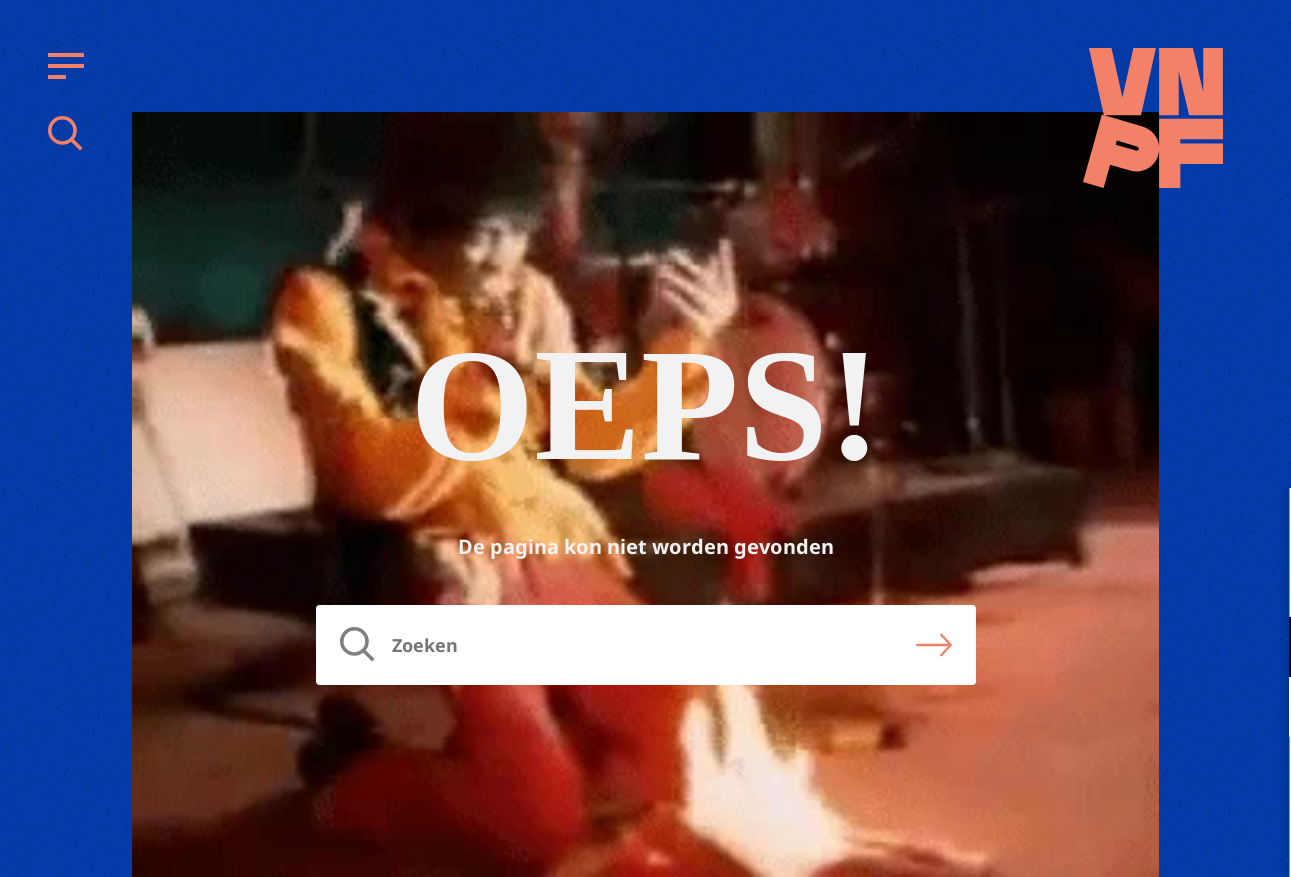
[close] (1260, 524)
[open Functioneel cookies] (1259, 649)
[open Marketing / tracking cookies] (1259, 709)
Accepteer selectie (1121, 839)
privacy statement (1192, 581)
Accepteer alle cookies (1121, 781)
